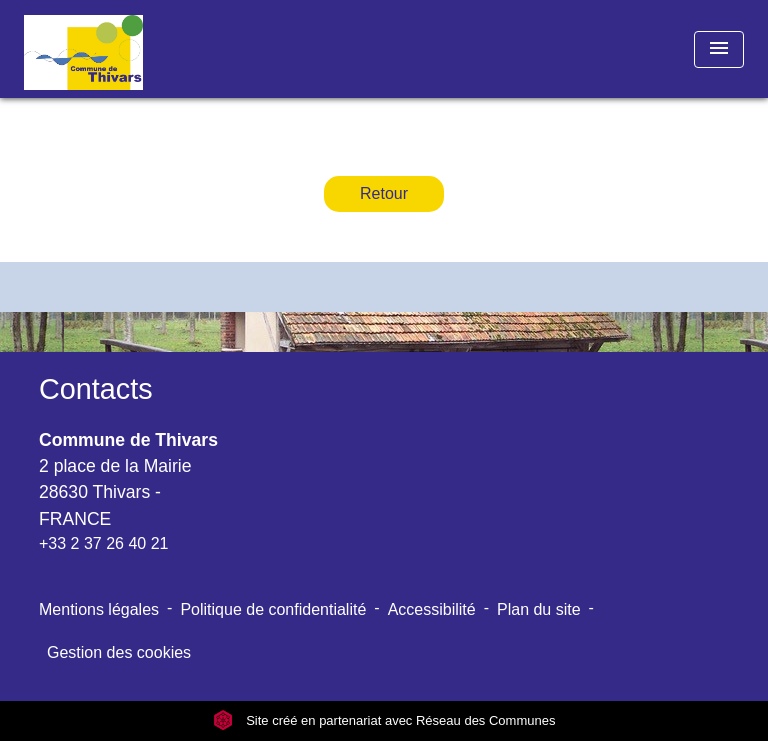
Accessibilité (432, 609)
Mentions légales (99, 609)
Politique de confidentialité (273, 609)
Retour (384, 193)
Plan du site (539, 609)
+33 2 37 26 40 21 (103, 543)
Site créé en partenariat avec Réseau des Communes (384, 720)
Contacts (96, 389)
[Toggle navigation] (719, 49)
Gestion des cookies (119, 652)
